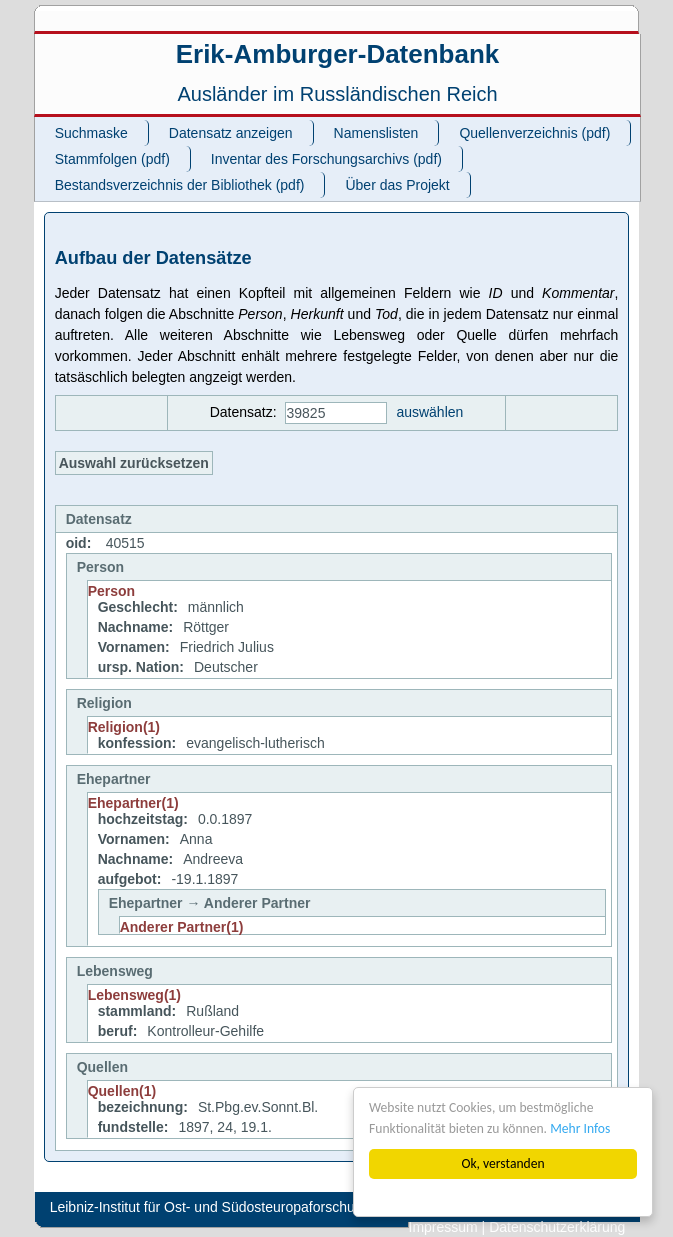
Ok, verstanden (502, 1163)
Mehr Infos (580, 1128)
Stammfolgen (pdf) (112, 159)
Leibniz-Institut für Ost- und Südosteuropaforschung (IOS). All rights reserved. (290, 1207)
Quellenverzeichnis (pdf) (534, 133)
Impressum (443, 1227)
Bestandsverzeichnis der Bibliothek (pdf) (180, 185)
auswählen (429, 412)
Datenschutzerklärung (557, 1227)
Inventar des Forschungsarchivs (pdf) (326, 159)
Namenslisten (376, 133)
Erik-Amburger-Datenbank (338, 54)
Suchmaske (91, 133)
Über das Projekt (397, 185)
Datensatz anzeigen (231, 133)
